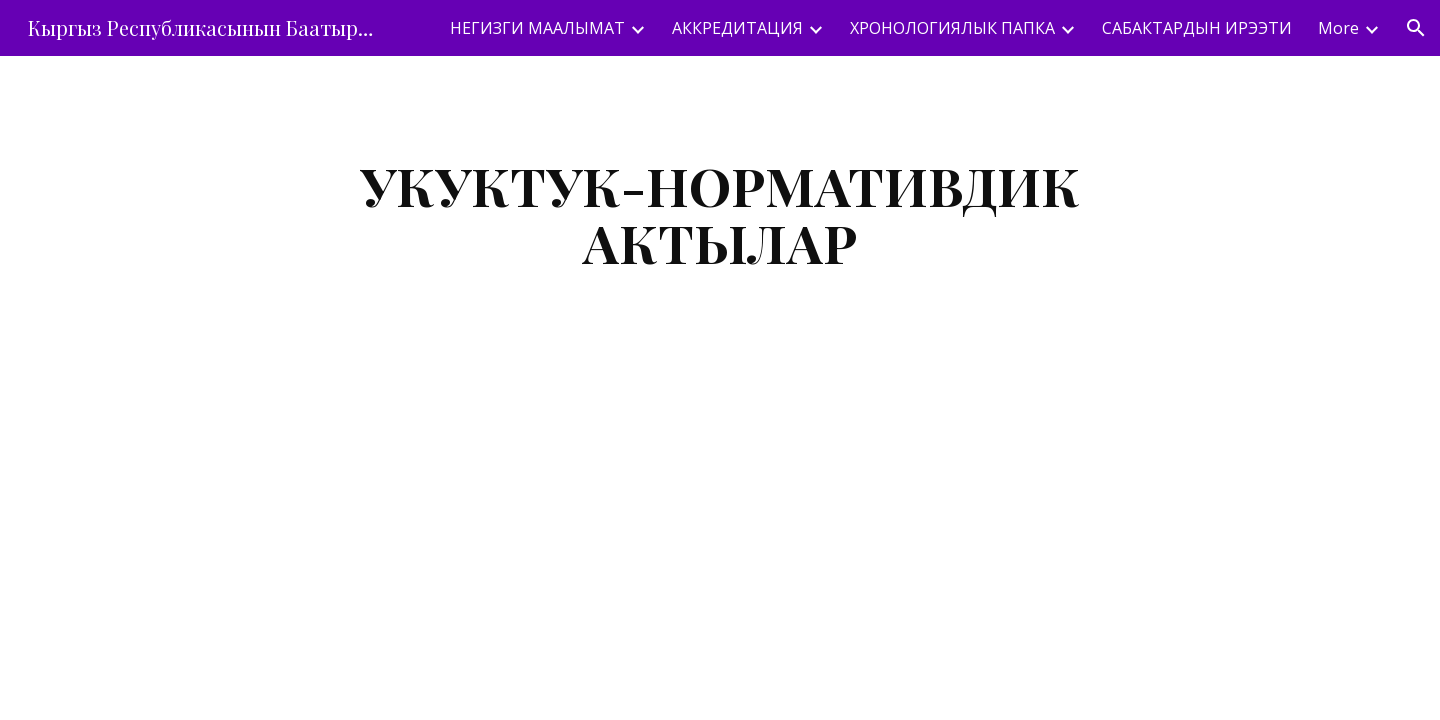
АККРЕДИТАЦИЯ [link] (737, 28)
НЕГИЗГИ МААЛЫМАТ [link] (537, 28)
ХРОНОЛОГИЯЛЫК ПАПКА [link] (952, 28)
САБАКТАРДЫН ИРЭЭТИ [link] (1197, 28)
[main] (720, 213)
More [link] (1338, 28)
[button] (1416, 28)
